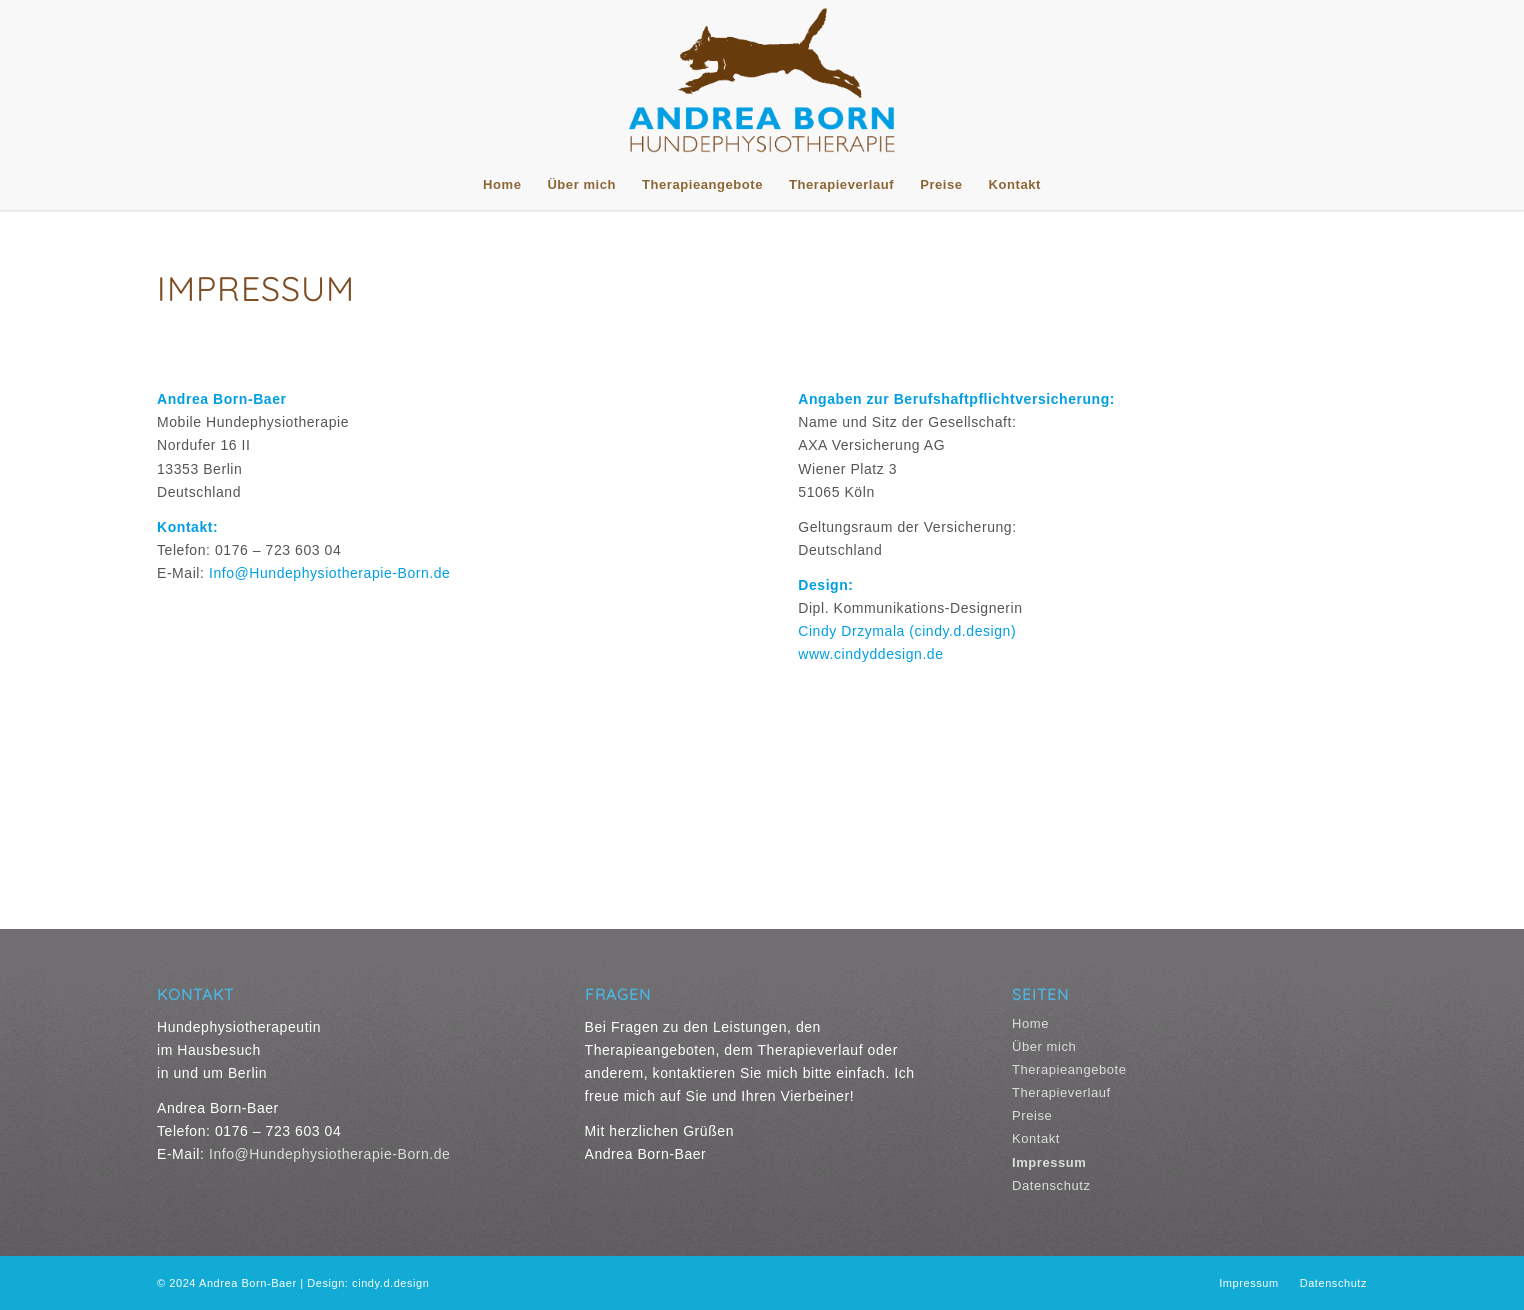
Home (1030, 1023)
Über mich (1044, 1046)
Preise (1032, 1115)
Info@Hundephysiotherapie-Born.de (330, 573)
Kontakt (1036, 1138)
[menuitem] (502, 185)
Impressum (1049, 1162)
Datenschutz (1051, 1185)
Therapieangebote (1069, 1069)
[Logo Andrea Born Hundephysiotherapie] (762, 80)
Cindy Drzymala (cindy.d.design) (907, 631)
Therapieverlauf (1061, 1092)
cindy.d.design (390, 1283)
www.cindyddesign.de (870, 654)
